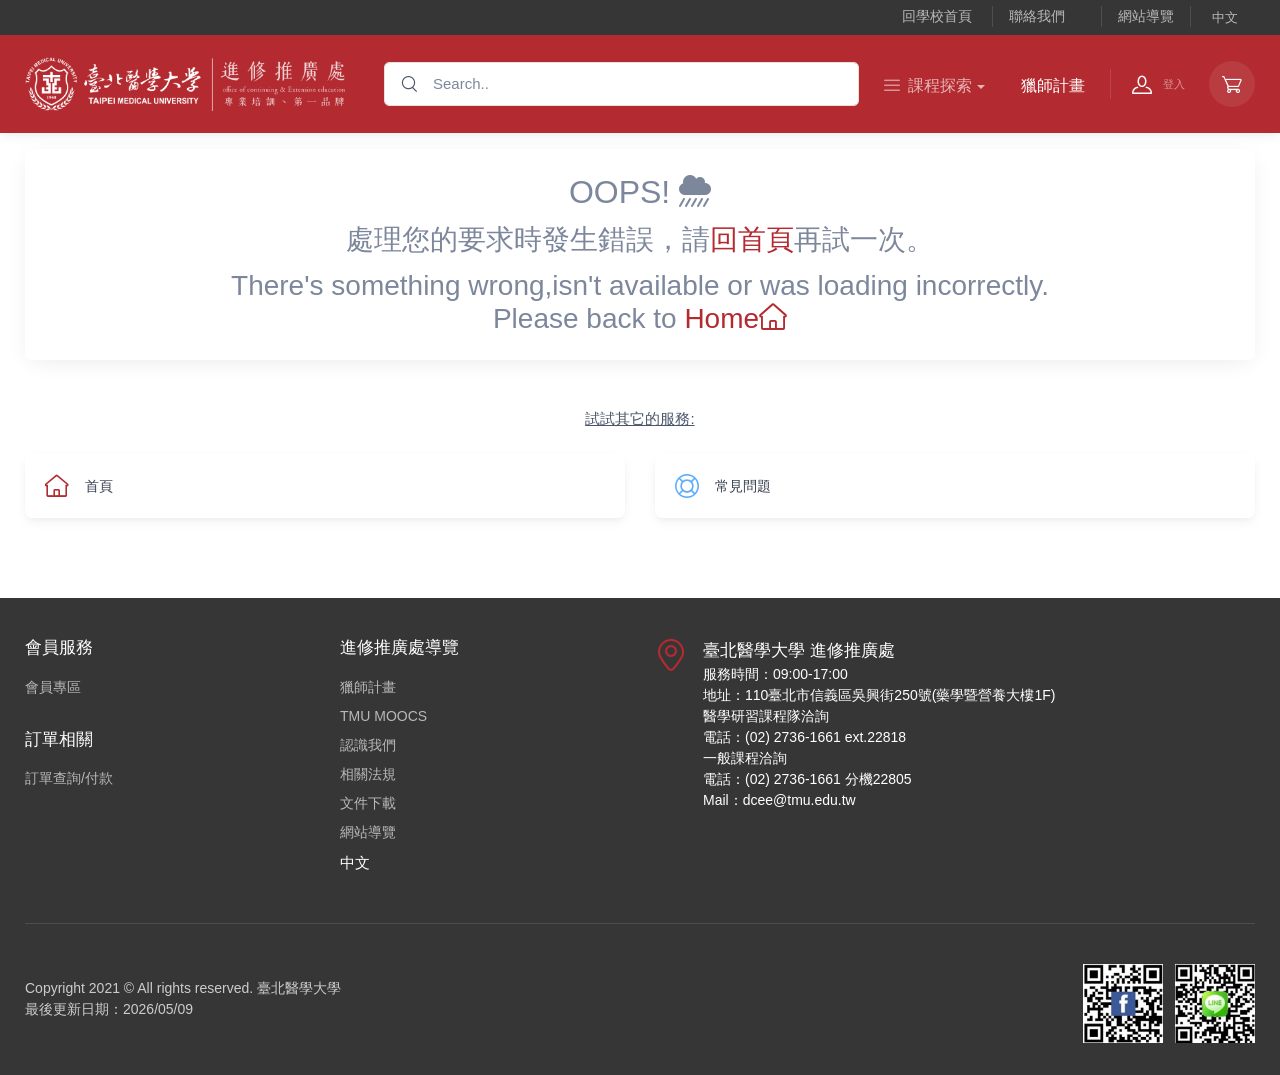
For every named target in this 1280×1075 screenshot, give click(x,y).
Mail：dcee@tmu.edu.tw (779, 800)
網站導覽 (1146, 16)
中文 (1225, 17)
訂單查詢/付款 (69, 778)
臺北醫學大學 (299, 988)
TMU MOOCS (383, 716)
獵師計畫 (1053, 85)
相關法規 (368, 774)
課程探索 (928, 85)
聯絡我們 (1037, 16)
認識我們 (368, 745)
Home (735, 318)
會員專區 (53, 687)
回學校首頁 (937, 16)
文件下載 (368, 803)
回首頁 (752, 239)
